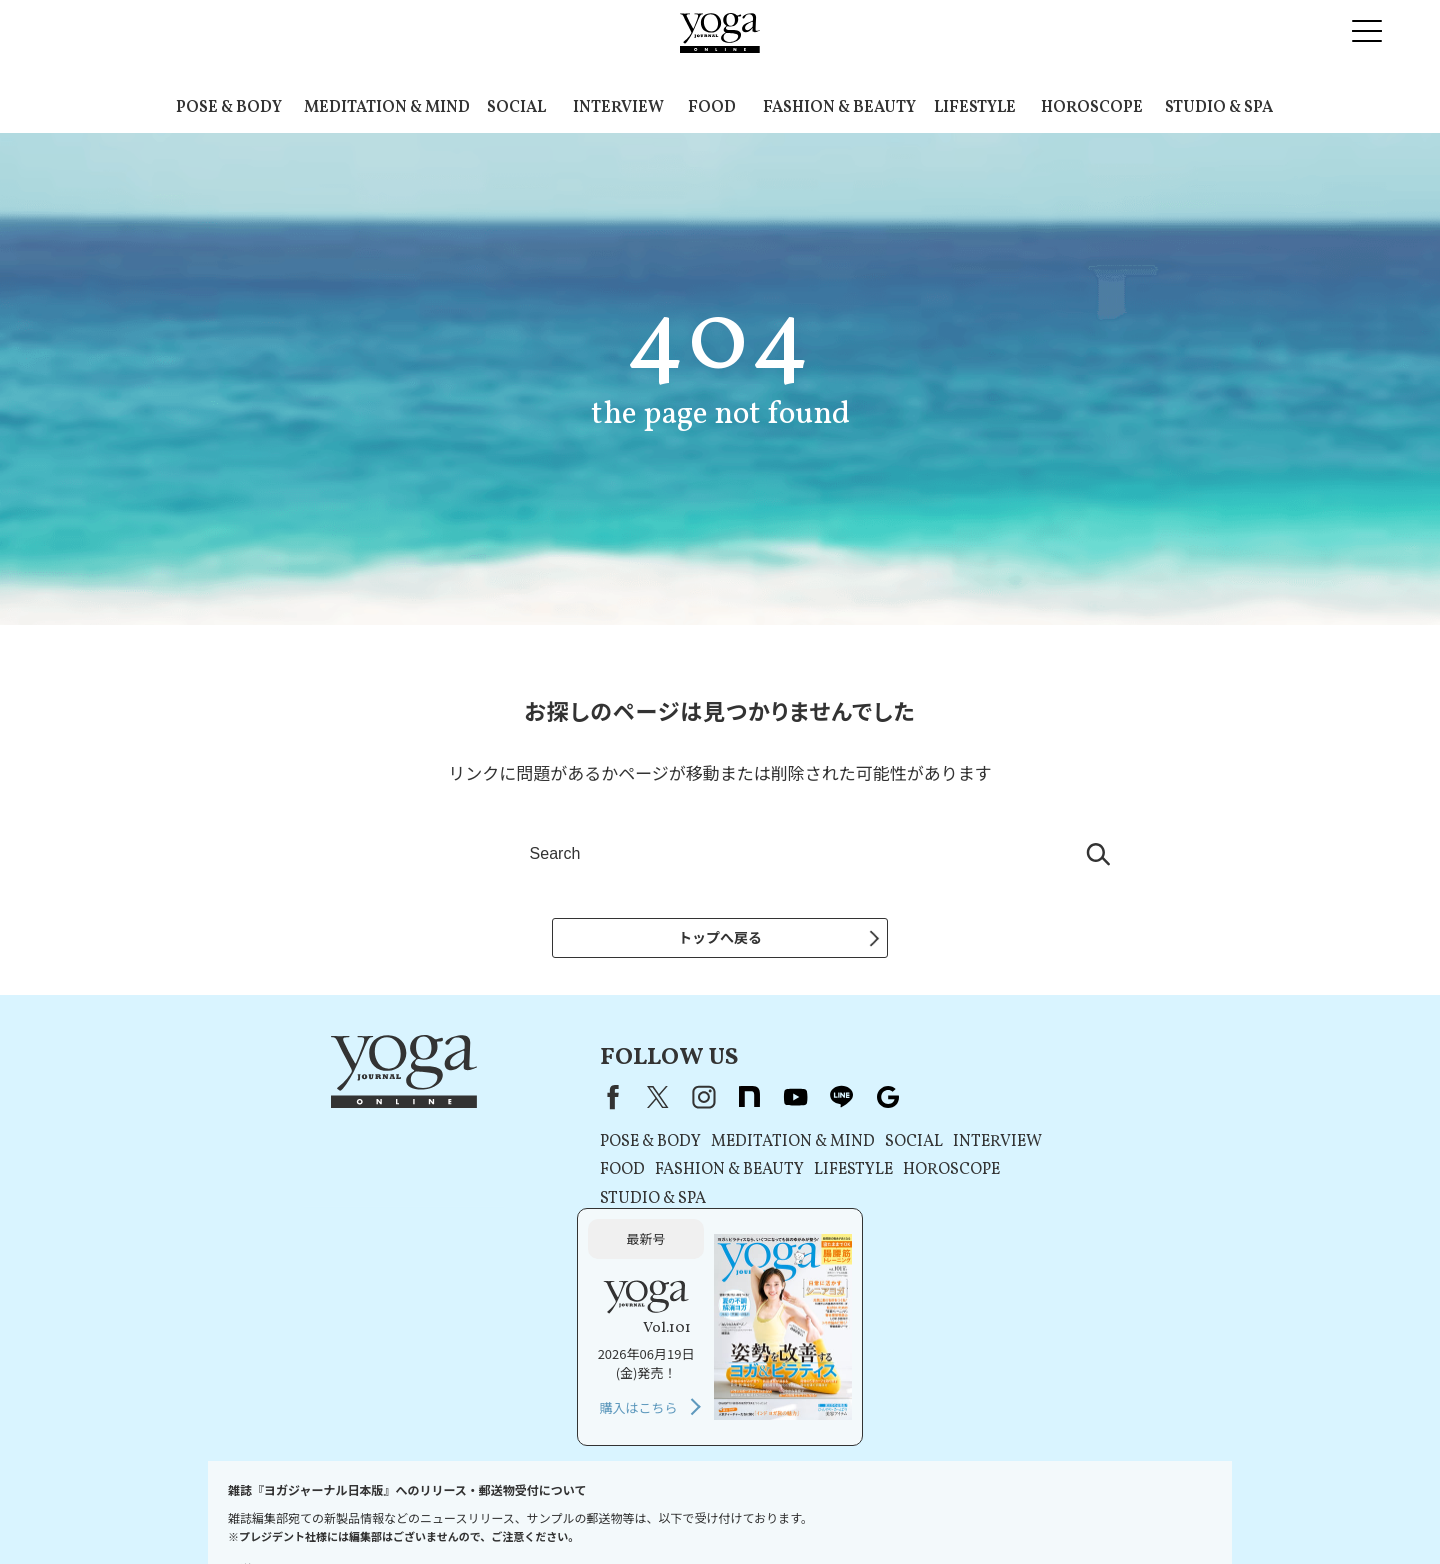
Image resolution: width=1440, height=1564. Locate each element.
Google (752, 1100)
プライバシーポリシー (584, 1510)
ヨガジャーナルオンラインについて (946, 1510)
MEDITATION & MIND (387, 108)
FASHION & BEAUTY (839, 108)
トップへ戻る (720, 937)
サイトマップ (1095, 1510)
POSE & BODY (229, 108)
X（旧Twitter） (522, 1100)
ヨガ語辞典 (1178, 1510)
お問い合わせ (258, 1510)
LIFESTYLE (975, 108)
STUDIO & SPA (1219, 108)
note (614, 1100)
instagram (568, 1100)
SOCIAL (516, 108)
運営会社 (810, 1510)
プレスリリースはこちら (376, 1510)
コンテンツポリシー (715, 1510)
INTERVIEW (618, 108)
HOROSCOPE (1092, 108)
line (706, 1100)
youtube (660, 1100)
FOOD (712, 108)
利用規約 (484, 1510)
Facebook (473, 1100)
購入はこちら (1007, 1237)
